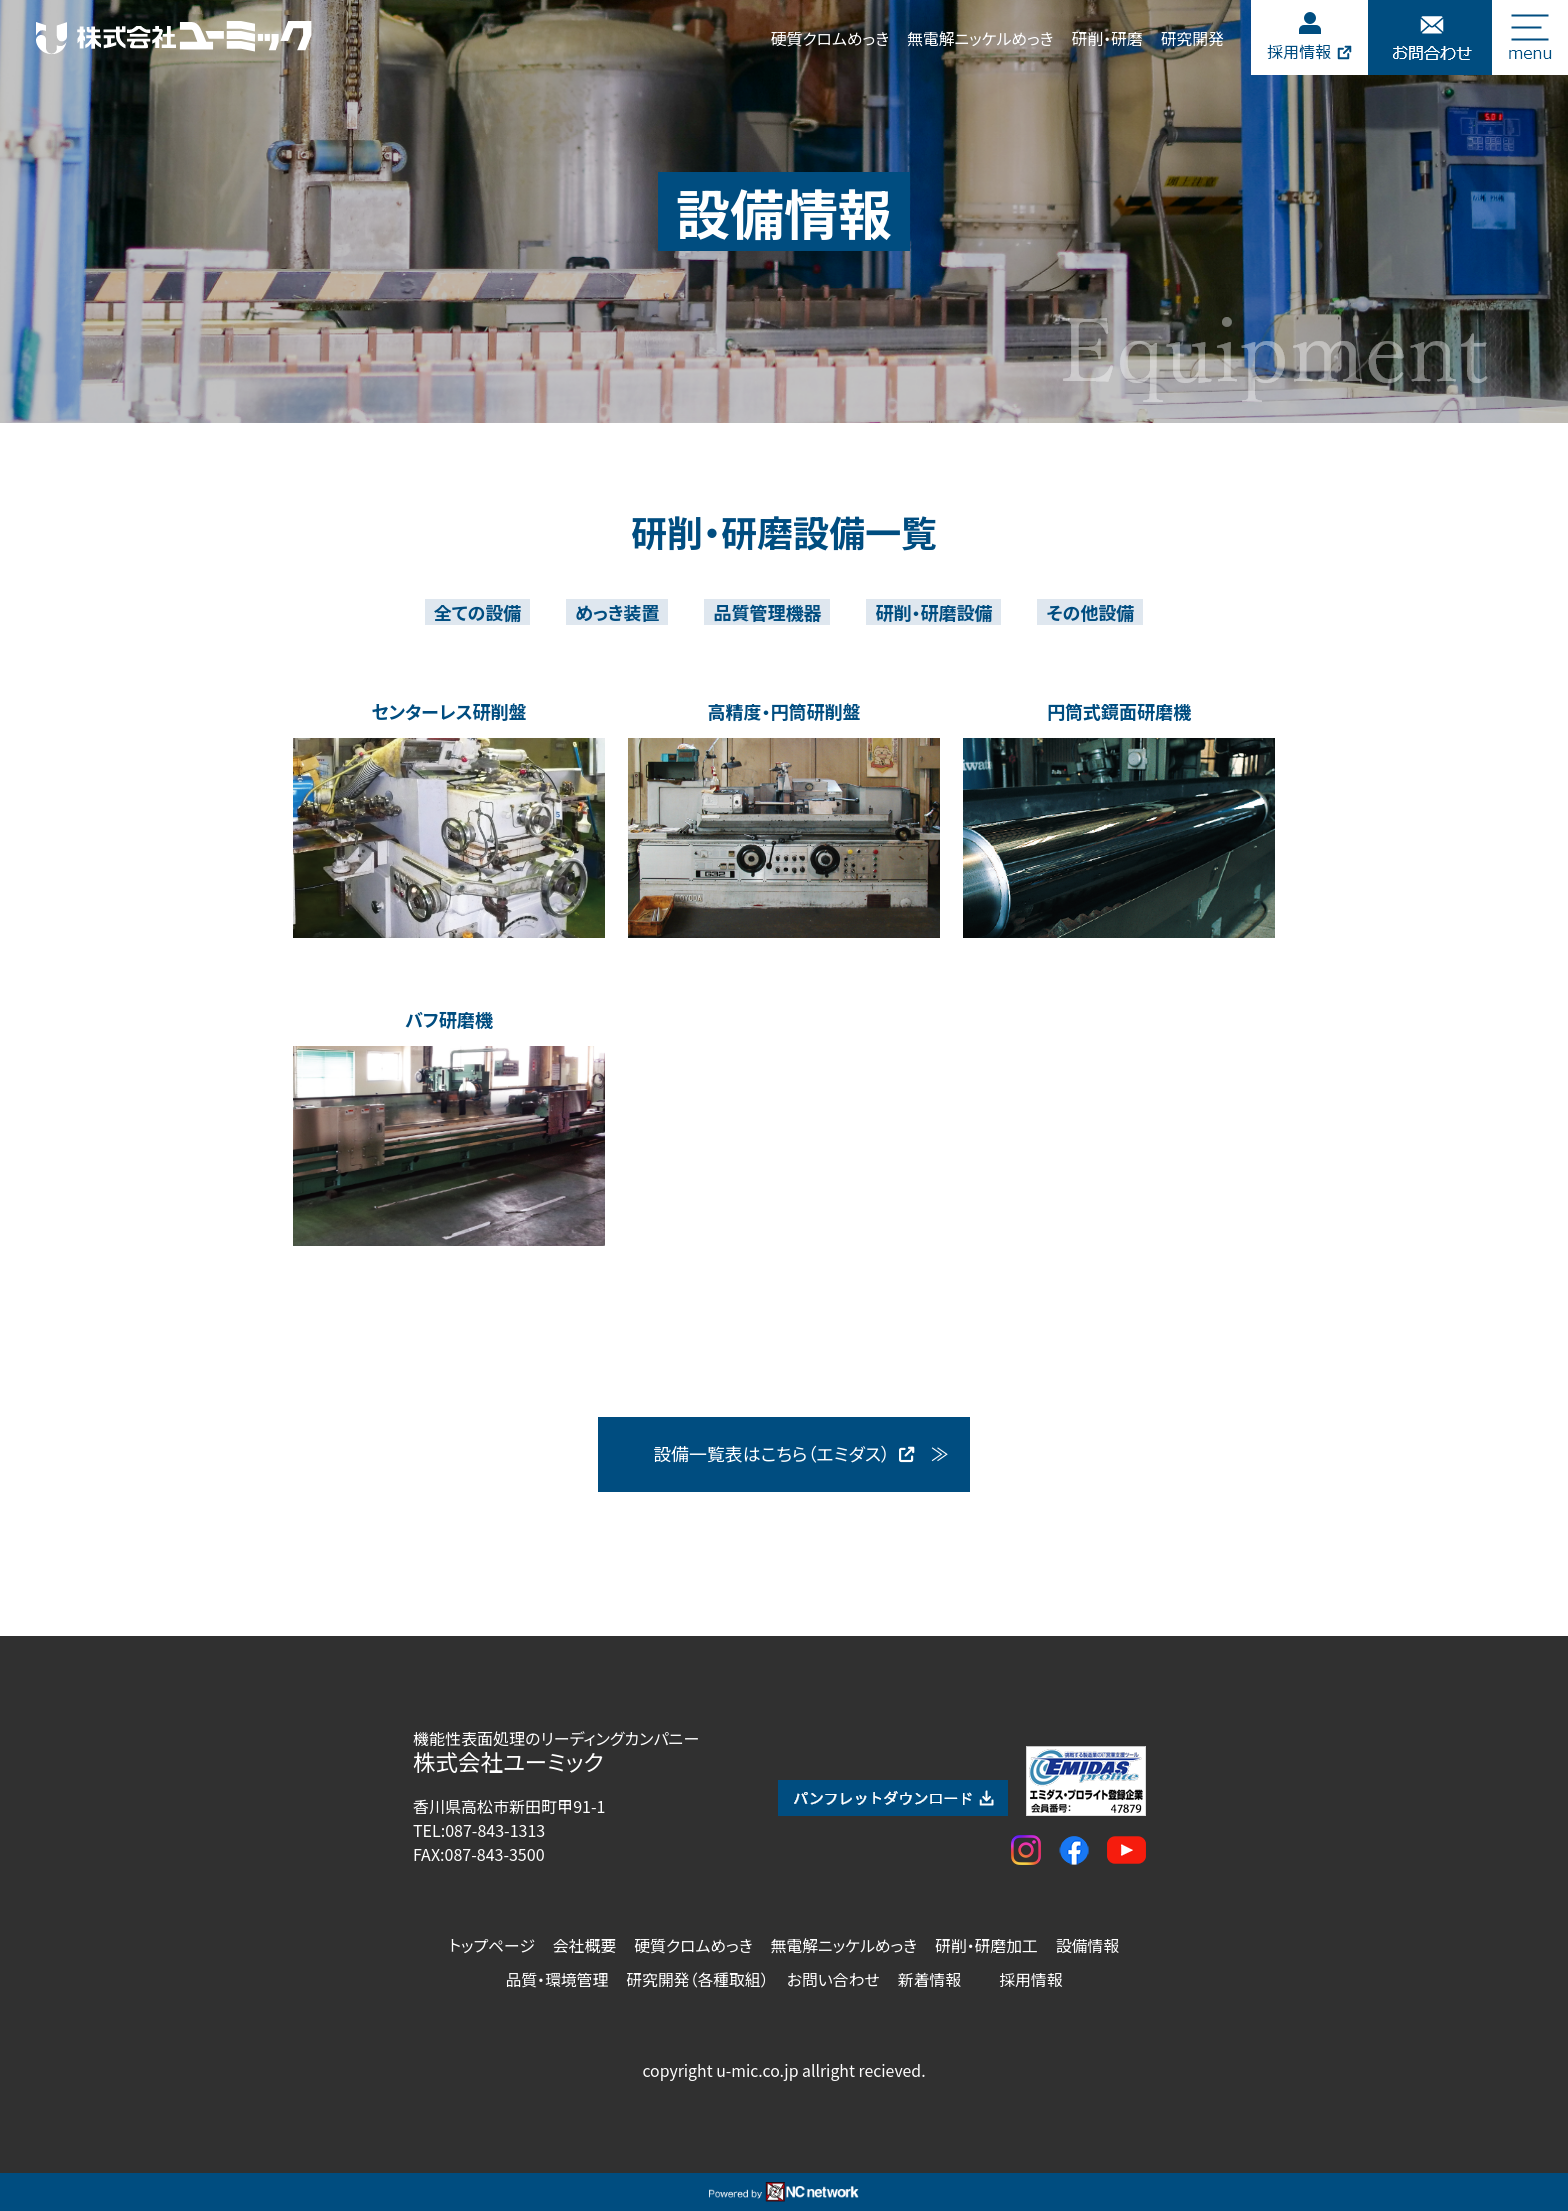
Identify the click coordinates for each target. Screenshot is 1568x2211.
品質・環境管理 (556, 1979)
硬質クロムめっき (830, 38)
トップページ (492, 1945)
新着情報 (929, 1979)
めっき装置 (617, 612)
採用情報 (1030, 1979)
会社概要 (584, 1945)
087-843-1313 (495, 1830)
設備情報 (1087, 1945)
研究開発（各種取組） (697, 1979)
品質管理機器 (767, 612)
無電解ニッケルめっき (980, 38)
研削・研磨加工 (986, 1945)
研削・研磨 (1106, 38)
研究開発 (1192, 38)
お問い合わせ (833, 1979)
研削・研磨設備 (933, 612)
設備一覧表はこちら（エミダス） (784, 1454)
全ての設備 (477, 612)
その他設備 (1090, 612)
